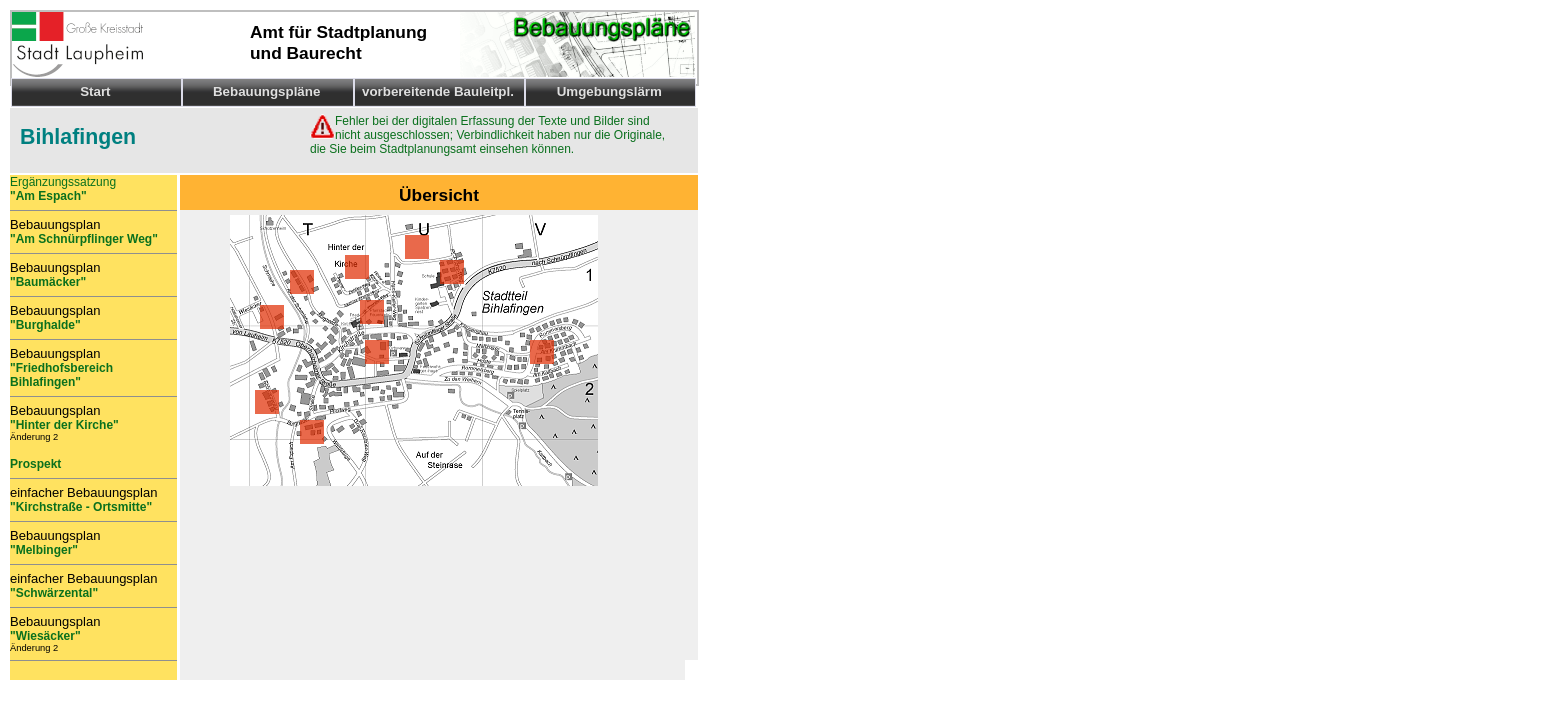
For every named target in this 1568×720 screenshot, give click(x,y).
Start (95, 91)
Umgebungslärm (609, 91)
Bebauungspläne (266, 91)
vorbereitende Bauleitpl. (438, 91)
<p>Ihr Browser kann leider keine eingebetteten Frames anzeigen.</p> (432, 590)
